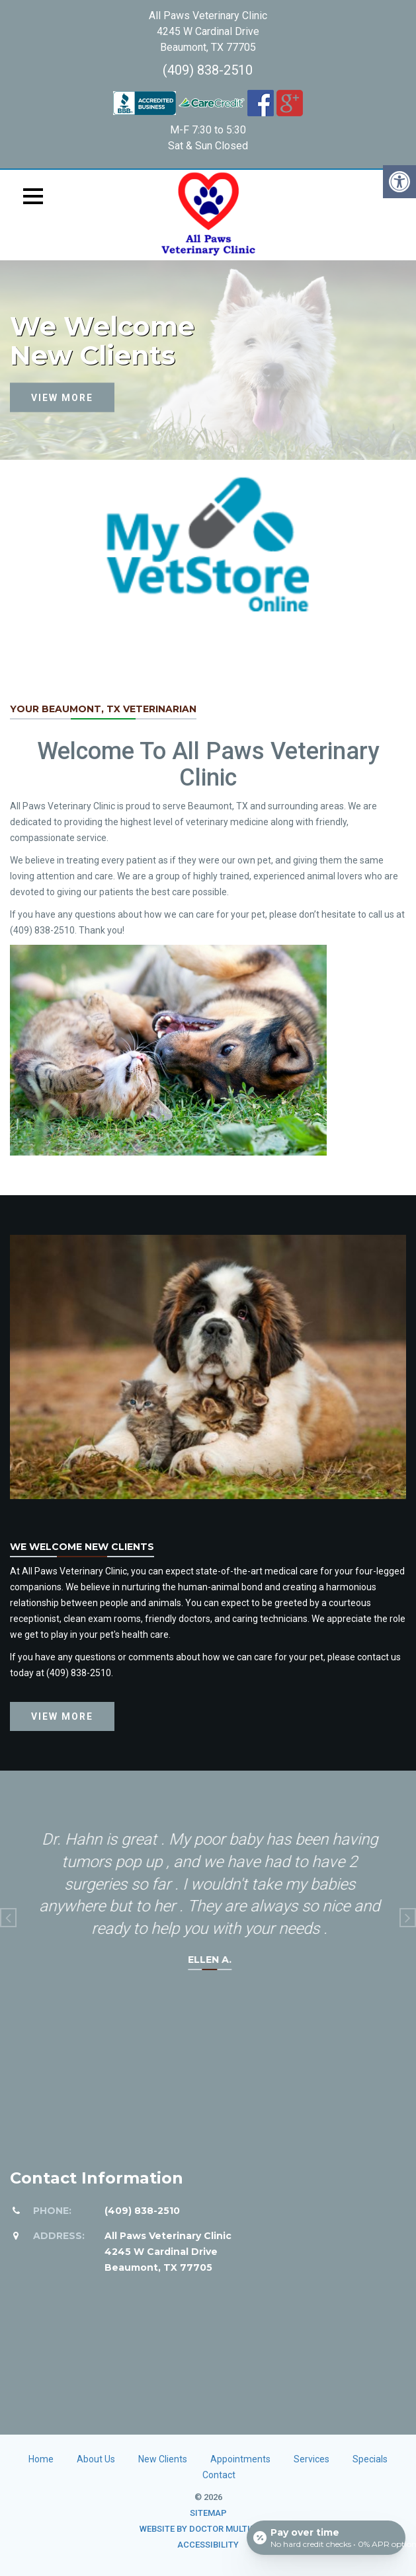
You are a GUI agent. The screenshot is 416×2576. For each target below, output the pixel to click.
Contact (218, 2475)
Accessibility (208, 2545)
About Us (96, 2459)
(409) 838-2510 (208, 70)
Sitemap (208, 2513)
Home (41, 2459)
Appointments (240, 2459)
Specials (370, 2459)
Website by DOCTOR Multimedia (208, 2529)
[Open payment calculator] (326, 2538)
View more (62, 397)
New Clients (162, 2459)
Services (311, 2459)
